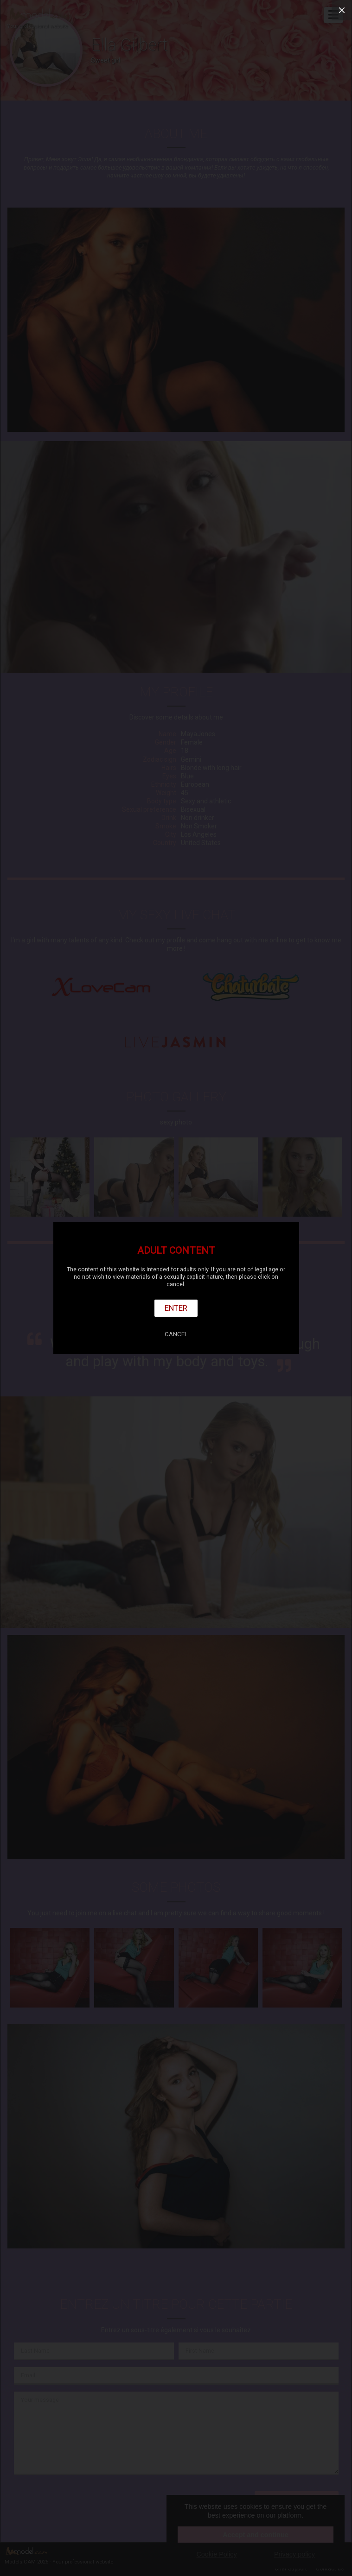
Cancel (176, 1334)
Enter (176, 1308)
